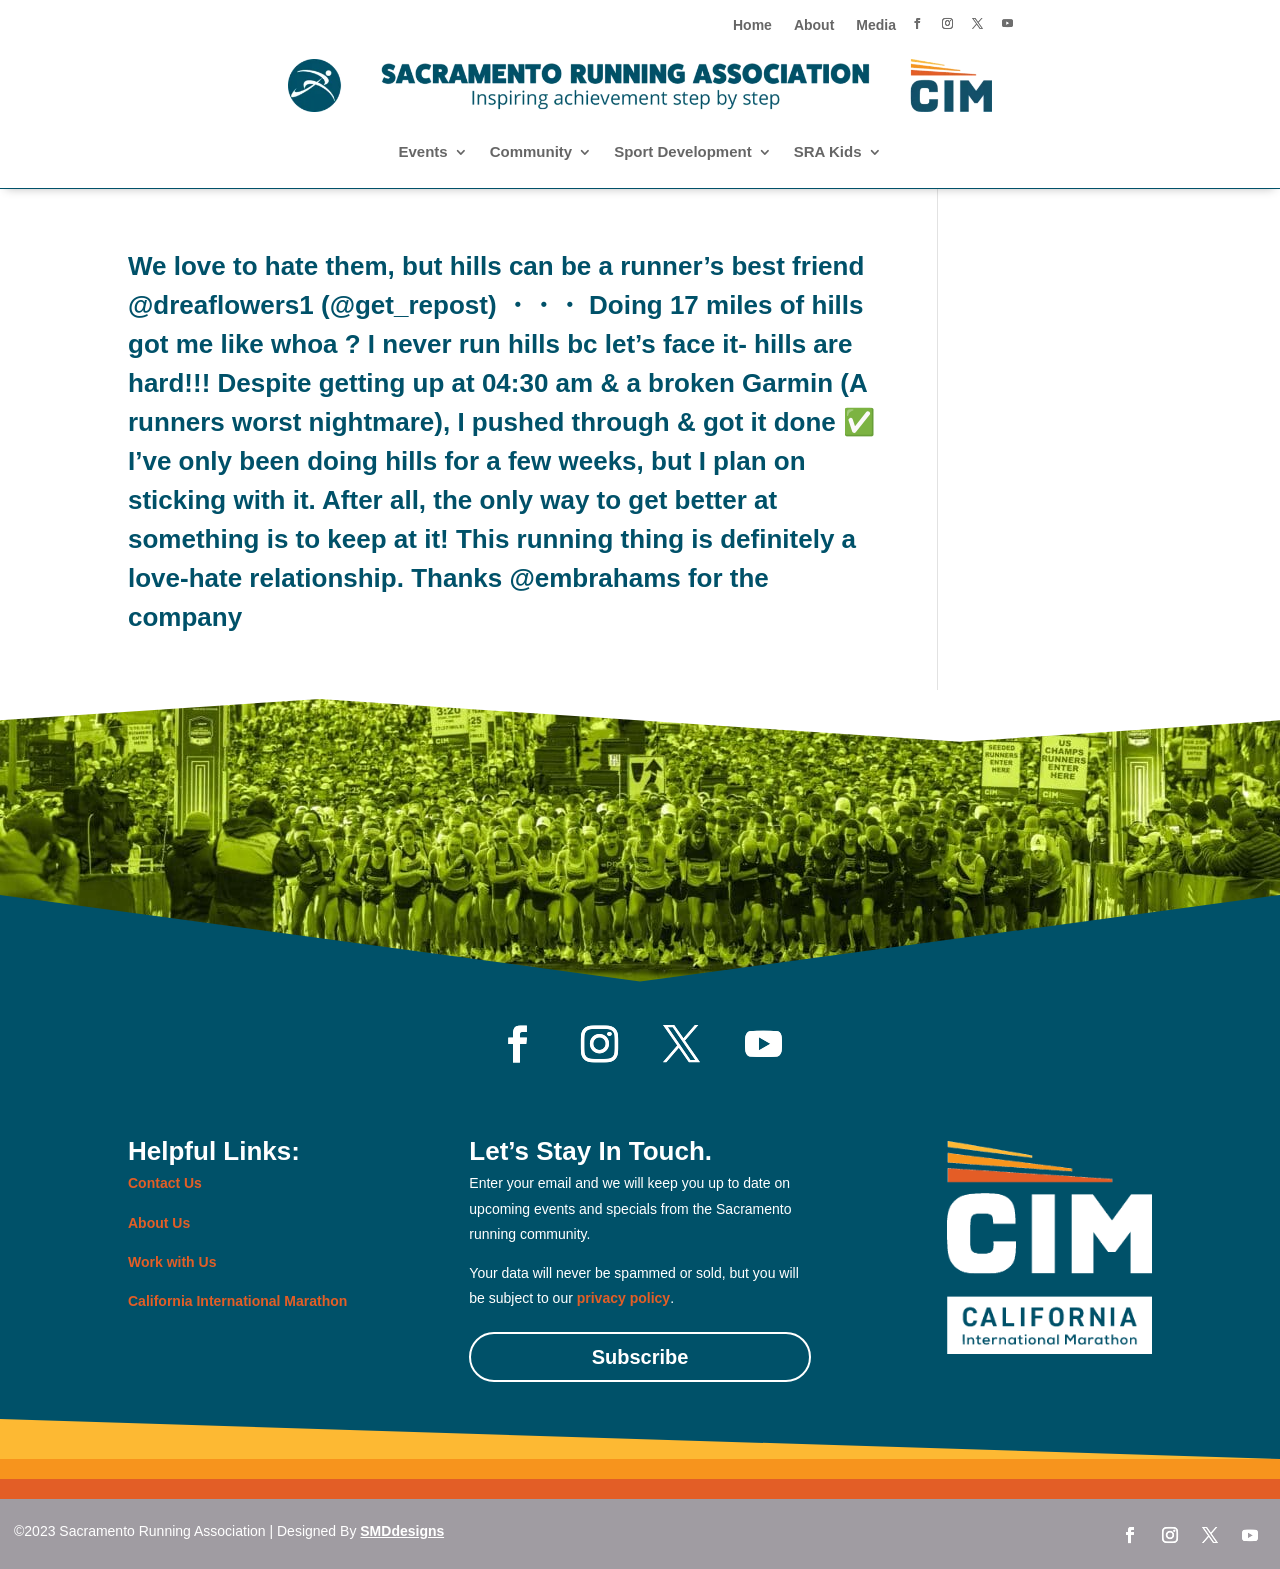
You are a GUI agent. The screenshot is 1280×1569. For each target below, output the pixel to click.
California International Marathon (237, 1301)
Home (752, 25)
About (814, 25)
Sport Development (683, 152)
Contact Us (165, 1183)
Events (422, 152)
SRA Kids (828, 152)
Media (876, 25)
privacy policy (623, 1298)
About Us (159, 1223)
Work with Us (172, 1262)
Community (531, 152)
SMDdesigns (402, 1531)
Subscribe (640, 1357)
